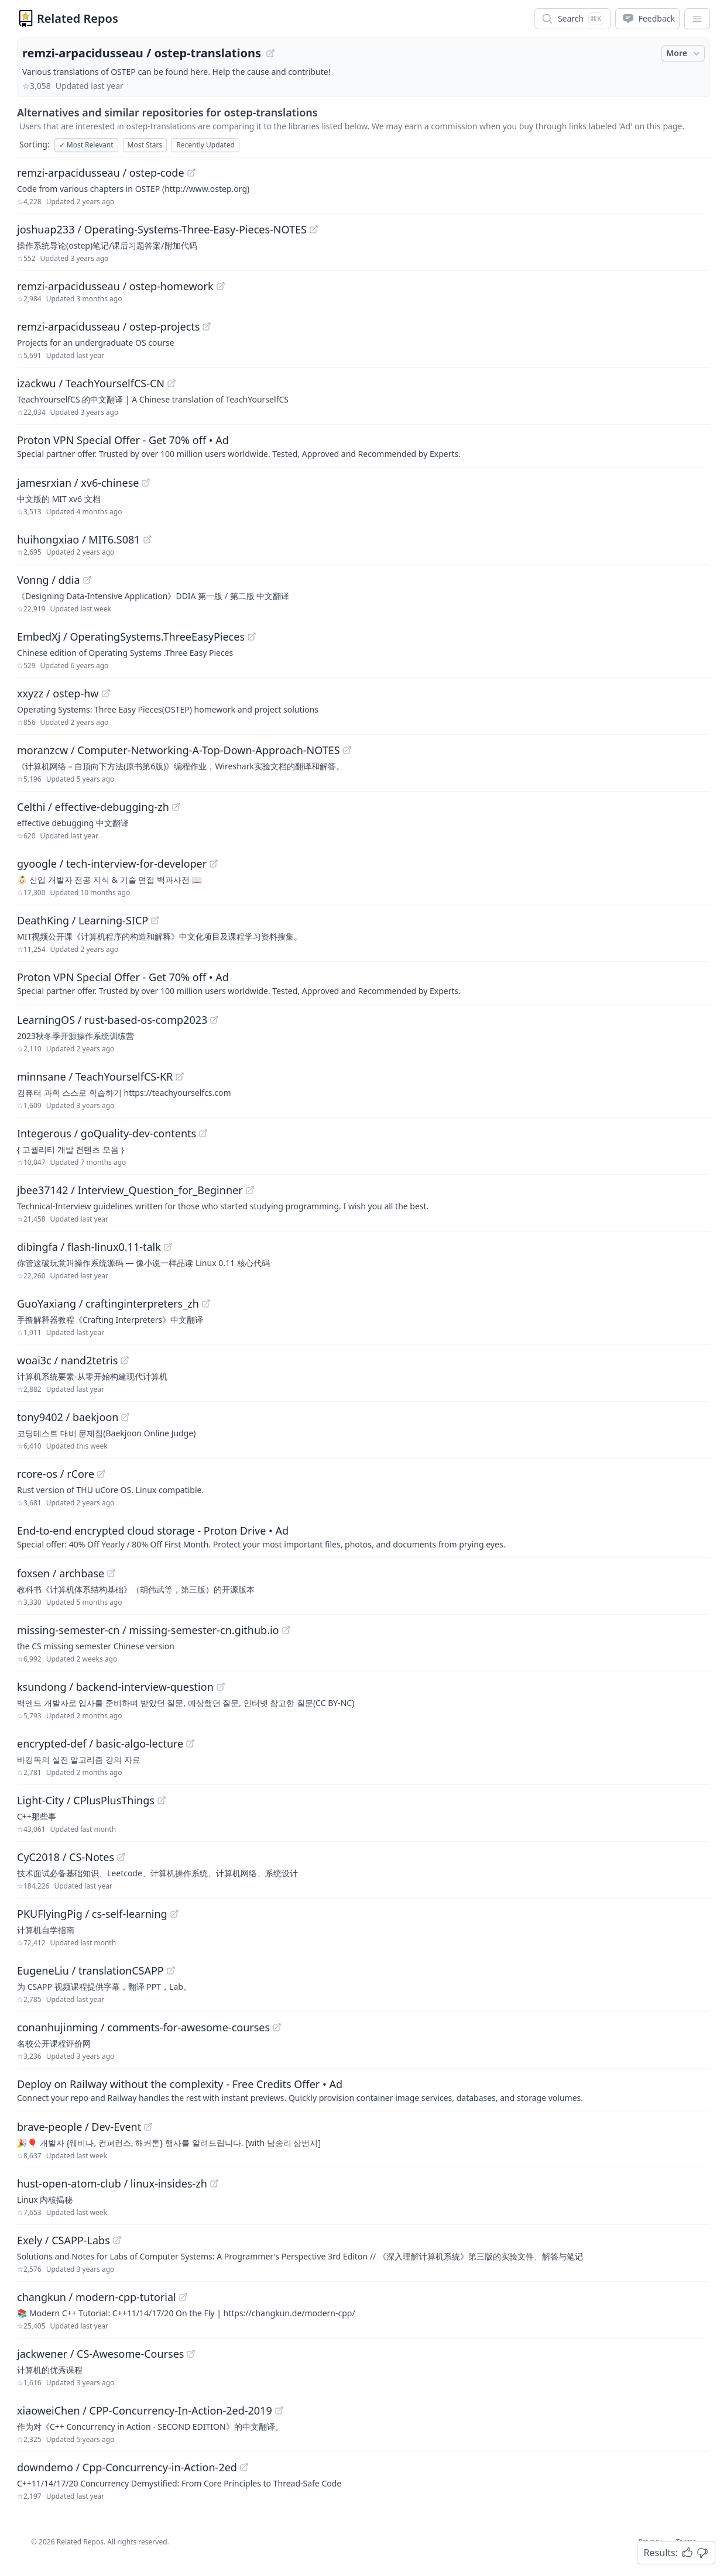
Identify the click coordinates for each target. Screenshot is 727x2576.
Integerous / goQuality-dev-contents (106, 1133)
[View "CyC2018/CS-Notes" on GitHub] (121, 1857)
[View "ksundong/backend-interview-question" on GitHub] (220, 1686)
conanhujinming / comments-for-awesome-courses (143, 2027)
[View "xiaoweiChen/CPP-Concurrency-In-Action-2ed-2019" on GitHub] (279, 2410)
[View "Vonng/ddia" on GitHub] (87, 579)
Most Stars (145, 145)
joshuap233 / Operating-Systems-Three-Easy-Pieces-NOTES (162, 229)
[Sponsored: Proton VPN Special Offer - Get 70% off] (363, 446)
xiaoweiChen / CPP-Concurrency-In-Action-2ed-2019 (144, 2410)
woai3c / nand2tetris (67, 1360)
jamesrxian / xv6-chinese (78, 483)
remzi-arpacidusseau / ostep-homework (115, 286)
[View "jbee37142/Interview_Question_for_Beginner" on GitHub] (250, 1190)
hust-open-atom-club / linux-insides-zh (112, 2183)
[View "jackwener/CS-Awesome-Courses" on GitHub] (191, 2353)
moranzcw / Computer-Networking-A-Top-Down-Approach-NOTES (178, 750)
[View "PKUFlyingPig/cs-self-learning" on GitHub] (174, 1913)
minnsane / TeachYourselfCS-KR (95, 1076)
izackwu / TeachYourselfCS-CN (90, 383)
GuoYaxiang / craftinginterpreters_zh (108, 1303)
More (684, 53)
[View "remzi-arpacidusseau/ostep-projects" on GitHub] (206, 326)
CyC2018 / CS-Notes (65, 1857)
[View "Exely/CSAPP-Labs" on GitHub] (117, 2240)
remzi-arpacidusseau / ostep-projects (108, 326)
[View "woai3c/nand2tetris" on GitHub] (124, 1360)
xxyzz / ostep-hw (58, 693)
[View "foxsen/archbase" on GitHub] (111, 1573)
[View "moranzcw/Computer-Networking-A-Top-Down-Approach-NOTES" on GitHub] (347, 750)
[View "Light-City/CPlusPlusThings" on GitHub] (161, 1800)
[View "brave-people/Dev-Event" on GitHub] (148, 2126)
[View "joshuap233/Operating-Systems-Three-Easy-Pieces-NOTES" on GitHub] (313, 229)
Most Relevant (86, 145)
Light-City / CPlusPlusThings (86, 1800)
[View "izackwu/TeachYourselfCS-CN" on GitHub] (171, 383)
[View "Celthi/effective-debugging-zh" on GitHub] (176, 806)
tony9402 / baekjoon (67, 1417)
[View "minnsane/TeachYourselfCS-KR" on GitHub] (179, 1076)
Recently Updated (205, 145)
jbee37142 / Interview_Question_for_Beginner (130, 1190)
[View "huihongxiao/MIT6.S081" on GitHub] (147, 539)
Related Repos (77, 18)
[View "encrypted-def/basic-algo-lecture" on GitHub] (190, 1743)
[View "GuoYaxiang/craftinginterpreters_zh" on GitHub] (206, 1303)
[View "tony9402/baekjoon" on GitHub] (125, 1417)
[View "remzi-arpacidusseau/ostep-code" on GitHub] (191, 172)
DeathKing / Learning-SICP (82, 920)
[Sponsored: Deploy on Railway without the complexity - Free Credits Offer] (363, 2090)
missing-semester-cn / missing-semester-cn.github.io (148, 1630)
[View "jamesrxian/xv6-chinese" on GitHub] (145, 482)
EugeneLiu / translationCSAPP (90, 1970)
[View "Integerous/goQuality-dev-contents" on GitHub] (203, 1133)
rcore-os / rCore (55, 1474)
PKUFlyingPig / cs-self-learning (92, 1914)
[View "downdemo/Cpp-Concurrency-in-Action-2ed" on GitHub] (244, 2467)
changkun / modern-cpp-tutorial (96, 2297)
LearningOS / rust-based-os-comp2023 (112, 1020)
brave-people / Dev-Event (79, 2127)
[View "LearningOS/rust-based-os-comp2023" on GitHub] (214, 1019)
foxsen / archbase (60, 1573)
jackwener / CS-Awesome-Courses (100, 2354)
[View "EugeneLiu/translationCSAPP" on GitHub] (171, 1970)
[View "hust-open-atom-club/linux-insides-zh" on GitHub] (214, 2183)
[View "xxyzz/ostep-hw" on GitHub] (106, 693)
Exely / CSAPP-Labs (63, 2240)
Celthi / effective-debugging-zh (93, 807)
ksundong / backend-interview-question (115, 1687)
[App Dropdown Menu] (697, 18)
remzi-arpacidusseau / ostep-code (100, 173)
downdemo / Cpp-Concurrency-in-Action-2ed (127, 2467)
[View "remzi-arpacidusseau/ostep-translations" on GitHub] (270, 53)
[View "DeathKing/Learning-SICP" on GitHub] (155, 920)
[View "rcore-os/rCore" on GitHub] (101, 1473)
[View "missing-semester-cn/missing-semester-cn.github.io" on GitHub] (286, 1630)
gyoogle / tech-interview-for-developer (112, 864)
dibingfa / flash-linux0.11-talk (89, 1247)
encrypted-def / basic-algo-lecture (100, 1743)
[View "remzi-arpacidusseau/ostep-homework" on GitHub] (220, 286)
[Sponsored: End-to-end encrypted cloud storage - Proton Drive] (363, 1536)
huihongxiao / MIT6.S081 (78, 539)
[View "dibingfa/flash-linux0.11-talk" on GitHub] (168, 1246)
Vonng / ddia (48, 580)
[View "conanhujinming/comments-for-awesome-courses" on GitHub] (277, 2027)
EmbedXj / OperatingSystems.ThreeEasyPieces (131, 637)
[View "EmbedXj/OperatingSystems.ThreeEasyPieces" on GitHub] (251, 636)
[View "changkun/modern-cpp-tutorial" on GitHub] (183, 2297)
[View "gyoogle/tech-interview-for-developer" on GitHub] (213, 863)
